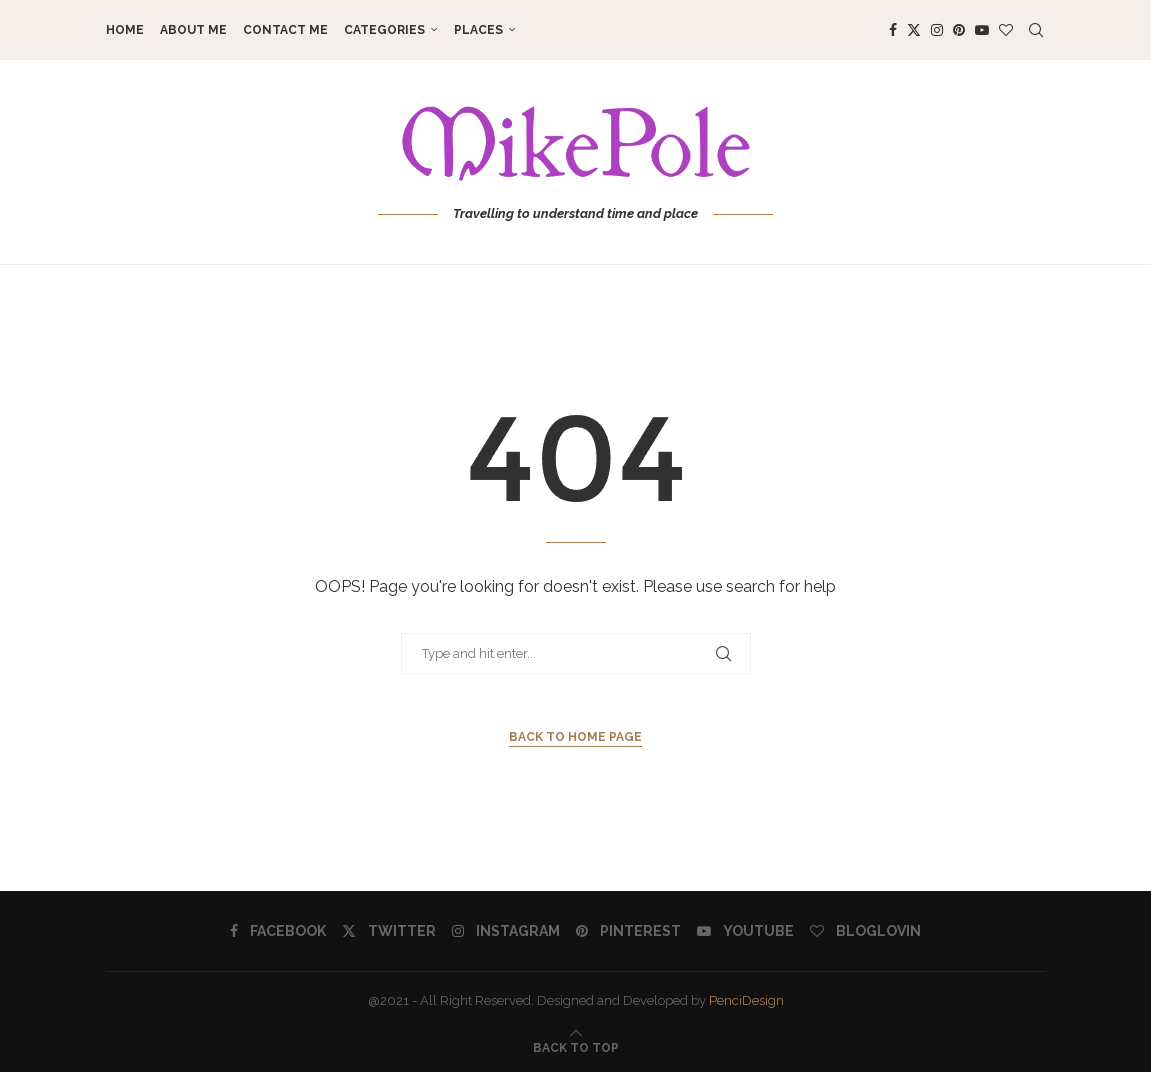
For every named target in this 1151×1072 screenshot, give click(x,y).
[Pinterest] (959, 30)
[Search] (1036, 30)
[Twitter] (914, 30)
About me (193, 30)
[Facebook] (893, 30)
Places (478, 30)
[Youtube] (982, 30)
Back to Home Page (575, 737)
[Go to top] (576, 1047)
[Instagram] (937, 30)
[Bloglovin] (1006, 30)
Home (125, 30)
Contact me (285, 30)
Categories (384, 30)
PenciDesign (746, 1000)
